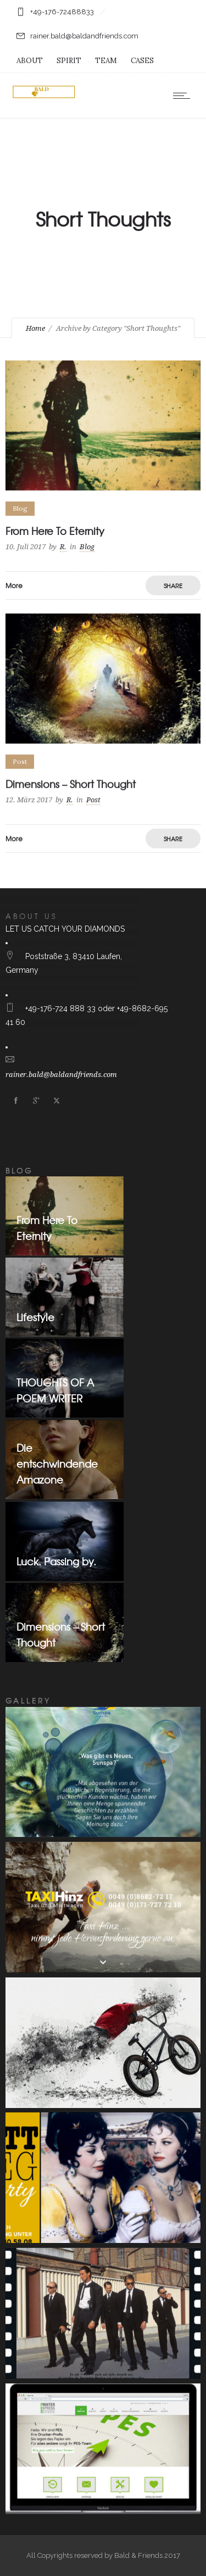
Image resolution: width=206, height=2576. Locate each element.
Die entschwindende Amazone (57, 1463)
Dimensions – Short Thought (70, 783)
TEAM (106, 60)
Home (35, 328)
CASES (142, 60)
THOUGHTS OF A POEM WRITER (55, 1390)
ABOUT (29, 60)
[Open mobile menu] (184, 95)
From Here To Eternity (54, 530)
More (14, 585)
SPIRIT (69, 60)
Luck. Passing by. (56, 1561)
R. (63, 547)
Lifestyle (35, 1317)
